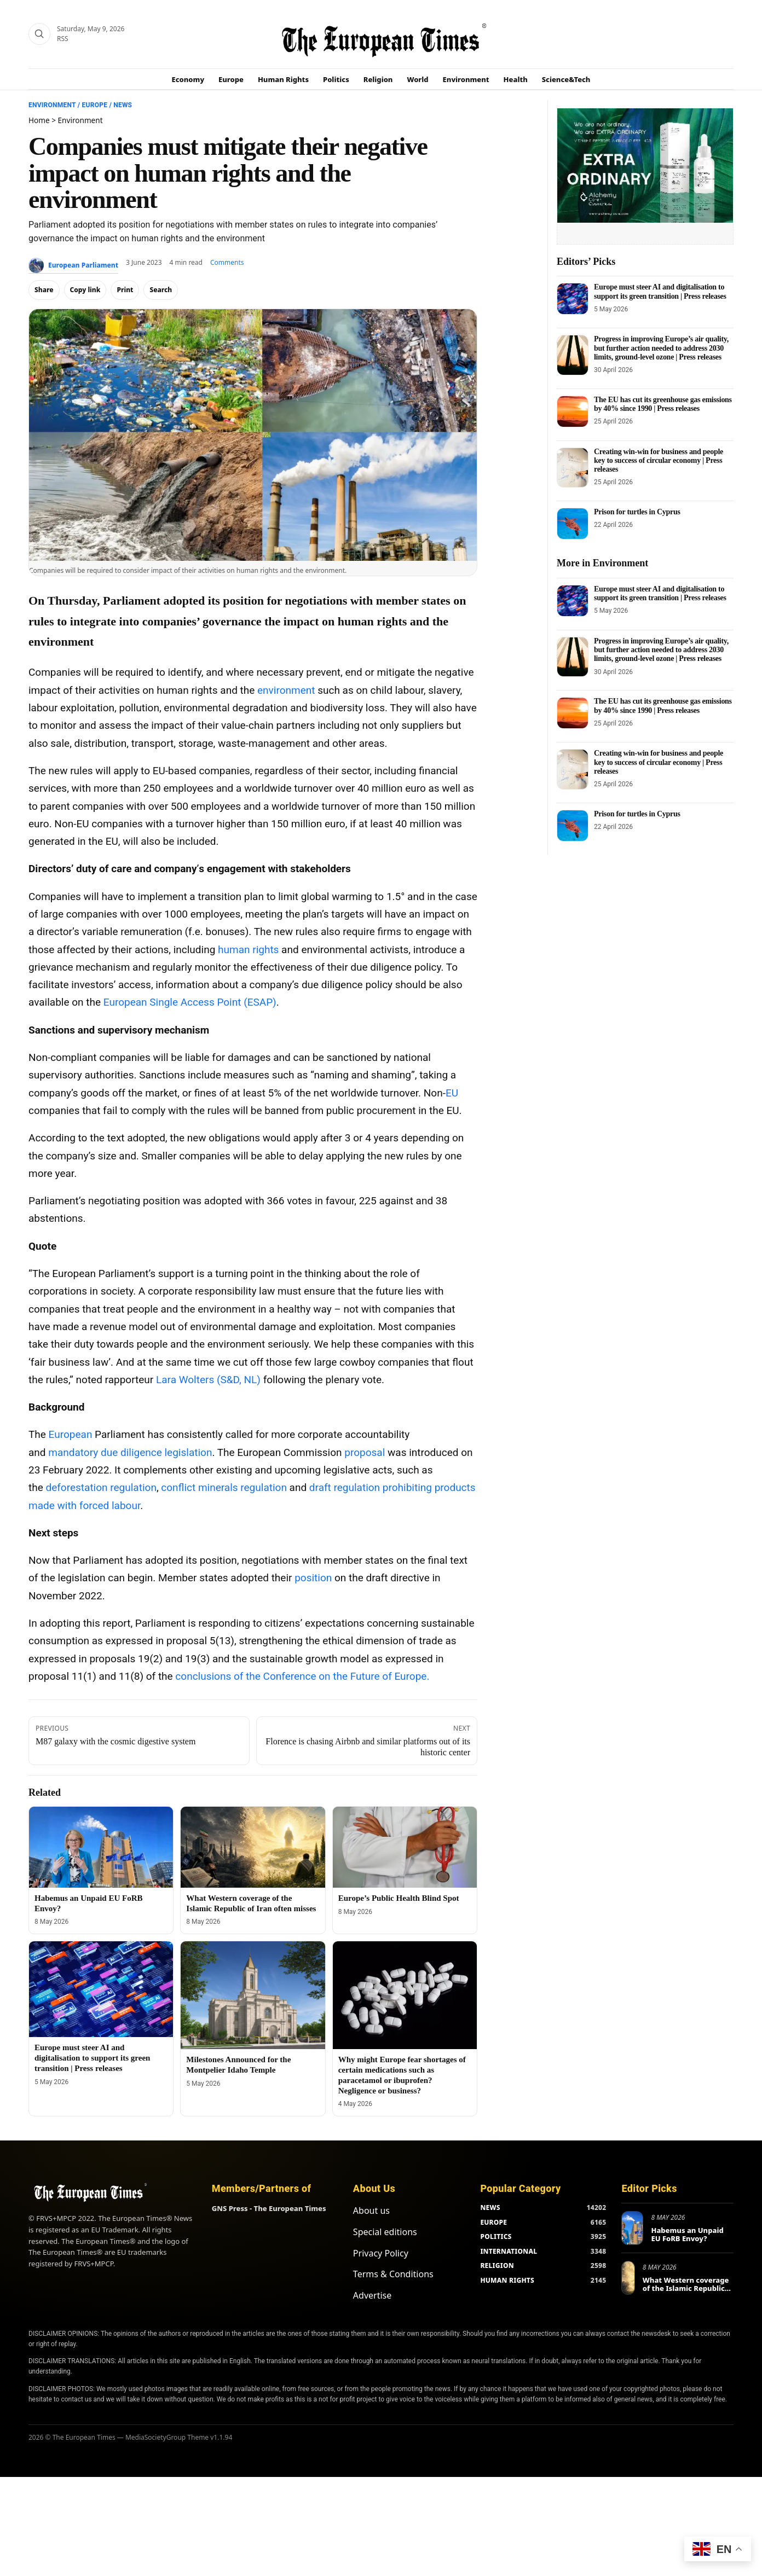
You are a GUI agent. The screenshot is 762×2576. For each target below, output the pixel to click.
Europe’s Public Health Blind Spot (398, 1898)
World (417, 79)
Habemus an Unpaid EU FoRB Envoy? (687, 2234)
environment (286, 690)
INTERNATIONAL (508, 2251)
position (313, 1577)
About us (371, 2210)
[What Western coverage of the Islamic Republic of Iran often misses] (253, 1847)
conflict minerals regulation (224, 1487)
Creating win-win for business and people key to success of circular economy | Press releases (658, 460)
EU (452, 1093)
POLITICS (495, 2236)
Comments (227, 262)
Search (160, 289)
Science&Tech (566, 79)
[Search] (39, 34)
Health (516, 79)
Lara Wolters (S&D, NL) (208, 1379)
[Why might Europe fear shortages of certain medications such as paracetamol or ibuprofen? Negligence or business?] (405, 1995)
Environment (466, 79)
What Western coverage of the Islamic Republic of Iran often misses (686, 2288)
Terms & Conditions (393, 2274)
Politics (336, 79)
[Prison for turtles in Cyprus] (572, 523)
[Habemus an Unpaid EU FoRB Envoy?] (101, 1847)
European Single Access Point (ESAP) (189, 1002)
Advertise (372, 2295)
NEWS (490, 2207)
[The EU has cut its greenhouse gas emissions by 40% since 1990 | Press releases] (572, 411)
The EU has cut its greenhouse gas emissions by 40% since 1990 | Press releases (663, 404)
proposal (364, 1452)
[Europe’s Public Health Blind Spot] (405, 1847)
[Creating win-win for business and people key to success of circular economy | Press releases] (572, 467)
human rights (248, 949)
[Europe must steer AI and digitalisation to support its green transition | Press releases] (101, 1989)
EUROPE (493, 2222)
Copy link (85, 289)
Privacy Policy (380, 2253)
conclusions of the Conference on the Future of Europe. (302, 1676)
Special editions (385, 2232)
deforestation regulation (100, 1487)
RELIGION (497, 2265)
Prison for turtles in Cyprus (637, 512)
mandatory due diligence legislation (130, 1452)
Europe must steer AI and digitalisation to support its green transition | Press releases (92, 2058)
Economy (188, 79)
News (122, 105)
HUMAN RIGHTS (507, 2280)
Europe (231, 79)
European (71, 1434)
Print (125, 289)
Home (39, 120)
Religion (378, 79)
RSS (62, 38)
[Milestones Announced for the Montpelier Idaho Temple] (253, 1995)
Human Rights (283, 79)
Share (44, 289)
